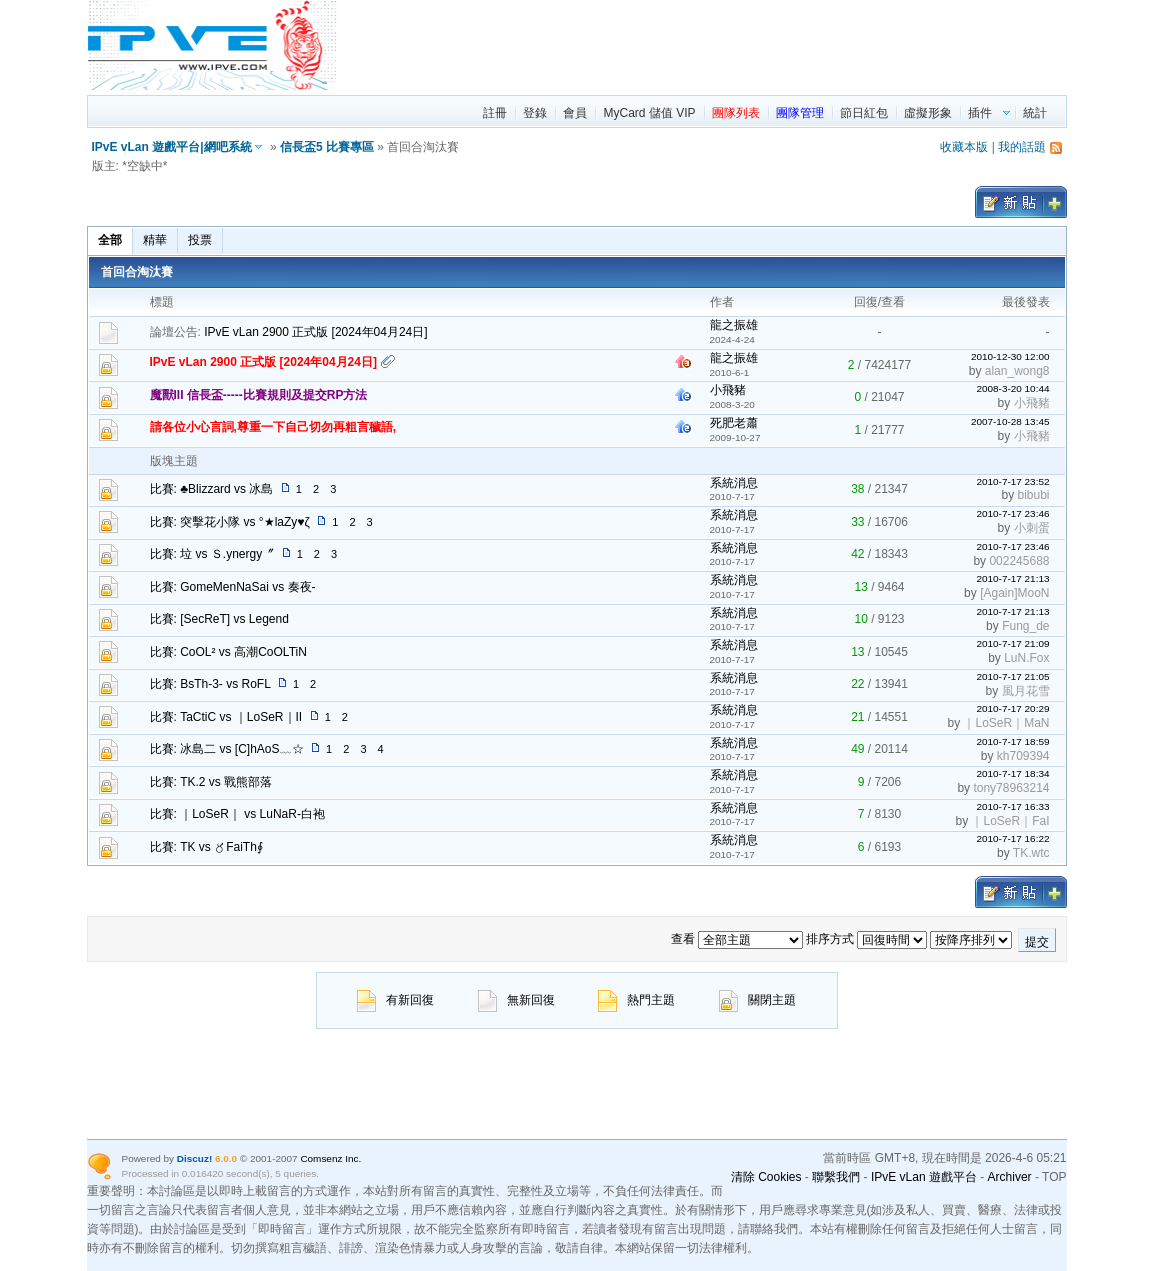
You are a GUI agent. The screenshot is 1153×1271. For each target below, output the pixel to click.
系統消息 (734, 483)
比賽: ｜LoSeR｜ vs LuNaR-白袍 (237, 814)
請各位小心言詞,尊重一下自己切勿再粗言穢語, (273, 427)
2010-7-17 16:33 (1012, 806)
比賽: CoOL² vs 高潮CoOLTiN (228, 652)
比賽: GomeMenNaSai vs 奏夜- (233, 587)
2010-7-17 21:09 (1012, 643)
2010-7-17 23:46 (1012, 513)
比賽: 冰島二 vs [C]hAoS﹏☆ (227, 749)
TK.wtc (1031, 853)
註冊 (495, 113)
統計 (1035, 113)
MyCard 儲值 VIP (649, 113)
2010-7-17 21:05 (1012, 676)
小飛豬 (728, 390)
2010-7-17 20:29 (1012, 708)
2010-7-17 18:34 (1012, 773)
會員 (575, 113)
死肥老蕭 (734, 423)
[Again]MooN (1014, 593)
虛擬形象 (928, 113)
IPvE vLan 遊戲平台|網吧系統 (172, 147)
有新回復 (395, 1000)
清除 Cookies (766, 1177)
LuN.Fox (1026, 658)
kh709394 (1023, 756)
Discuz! (194, 1158)
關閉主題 (757, 1000)
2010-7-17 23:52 (1012, 481)
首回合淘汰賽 (137, 272)
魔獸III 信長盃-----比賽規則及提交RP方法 (259, 395)
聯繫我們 (836, 1177)
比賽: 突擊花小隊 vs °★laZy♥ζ (230, 522)
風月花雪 (1026, 691)
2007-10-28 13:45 (1010, 421)
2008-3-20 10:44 (1012, 388)
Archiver (1010, 1177)
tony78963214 (1011, 788)
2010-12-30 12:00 (1010, 356)
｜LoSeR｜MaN (1006, 723)
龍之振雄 (734, 325)
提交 (1037, 942)
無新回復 (516, 1000)
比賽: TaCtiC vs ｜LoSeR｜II (226, 717)
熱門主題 (636, 1000)
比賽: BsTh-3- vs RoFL (210, 684)
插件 (980, 113)
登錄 (535, 113)
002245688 (1019, 561)
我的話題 (1022, 147)
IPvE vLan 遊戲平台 (924, 1177)
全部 (110, 240)
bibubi (1033, 495)
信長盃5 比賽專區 (327, 147)
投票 (200, 240)
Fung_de (1025, 626)
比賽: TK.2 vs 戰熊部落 (211, 782)
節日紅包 (864, 113)
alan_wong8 (1017, 371)
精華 (155, 240)
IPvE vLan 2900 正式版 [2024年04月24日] (315, 332)
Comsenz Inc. (330, 1158)
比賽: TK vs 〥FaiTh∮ (206, 847)
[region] (703, 45)
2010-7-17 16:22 (1012, 838)
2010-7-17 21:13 (1012, 578)
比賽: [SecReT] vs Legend (219, 619)
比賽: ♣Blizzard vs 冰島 (212, 489)
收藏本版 (964, 147)
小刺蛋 (1032, 528)
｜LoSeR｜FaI (1010, 821)
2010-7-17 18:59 (1012, 741)
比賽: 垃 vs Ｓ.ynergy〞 (212, 554)
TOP (1054, 1177)
